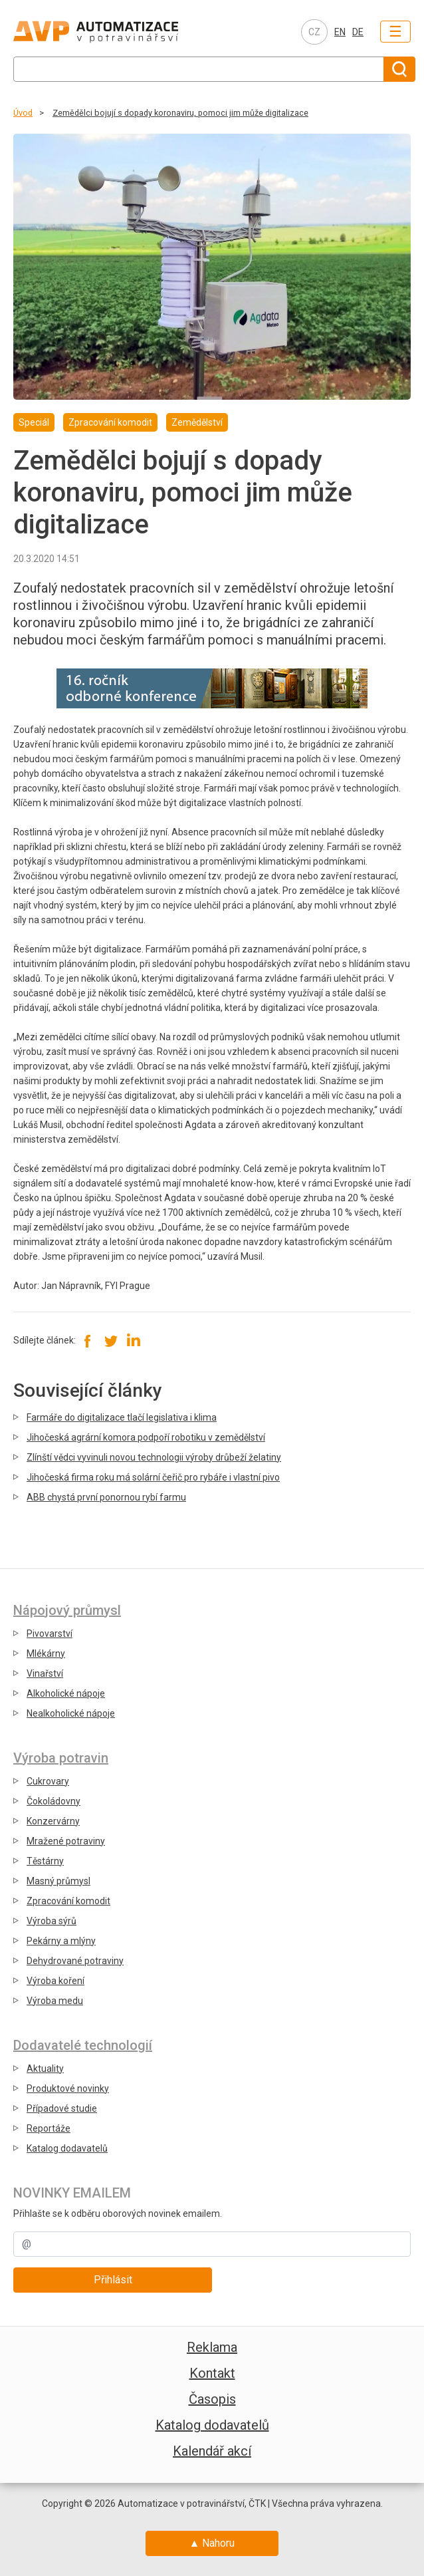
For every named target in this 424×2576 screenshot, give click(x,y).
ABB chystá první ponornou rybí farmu (106, 1497)
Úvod (23, 113)
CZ (314, 32)
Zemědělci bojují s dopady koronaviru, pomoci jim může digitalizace (180, 113)
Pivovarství (49, 1633)
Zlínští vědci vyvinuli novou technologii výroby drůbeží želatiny (154, 1457)
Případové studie (62, 2108)
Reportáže (48, 2128)
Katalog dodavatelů (67, 2148)
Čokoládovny (53, 1801)
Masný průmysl (58, 1881)
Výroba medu (55, 2000)
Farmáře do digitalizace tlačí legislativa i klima (122, 1417)
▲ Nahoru (212, 2543)
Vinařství (45, 1673)
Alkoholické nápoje (66, 1693)
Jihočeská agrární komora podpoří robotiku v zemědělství (146, 1437)
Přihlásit (113, 2279)
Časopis (212, 2399)
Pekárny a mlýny (61, 1940)
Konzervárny (53, 1821)
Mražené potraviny (66, 1841)
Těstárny (45, 1861)
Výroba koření (55, 1980)
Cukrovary (48, 1781)
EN (340, 32)
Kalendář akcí (212, 2451)
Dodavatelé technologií (82, 2045)
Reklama (212, 2347)
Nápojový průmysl (67, 1610)
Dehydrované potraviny (75, 1960)
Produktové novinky (68, 2088)
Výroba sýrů (51, 1921)
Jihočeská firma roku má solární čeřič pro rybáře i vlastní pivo (153, 1477)
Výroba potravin (60, 1758)
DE (358, 32)
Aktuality (45, 2068)
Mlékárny (46, 1653)
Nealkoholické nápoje (71, 1713)
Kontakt (212, 2373)
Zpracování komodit (68, 1901)
